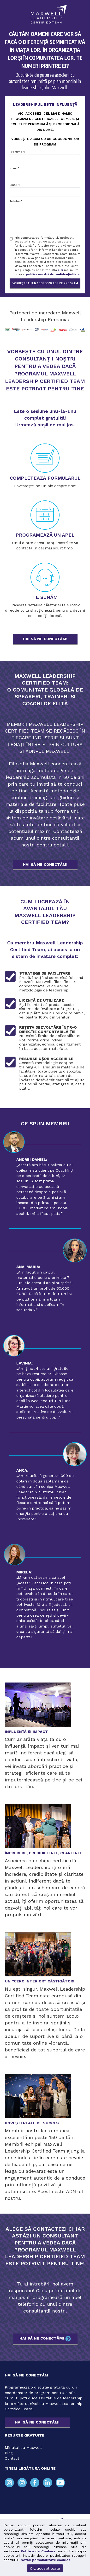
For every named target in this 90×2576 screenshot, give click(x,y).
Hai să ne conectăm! (45, 639)
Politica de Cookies (38, 2551)
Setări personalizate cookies (45, 2560)
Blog (9, 2453)
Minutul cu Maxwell (23, 2447)
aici (60, 270)
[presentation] (46, 226)
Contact (12, 2458)
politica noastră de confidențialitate (53, 274)
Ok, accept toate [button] (45, 2568)
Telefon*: (16, 201)
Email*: (15, 185)
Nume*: (15, 168)
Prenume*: (17, 151)
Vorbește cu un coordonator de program (45, 283)
